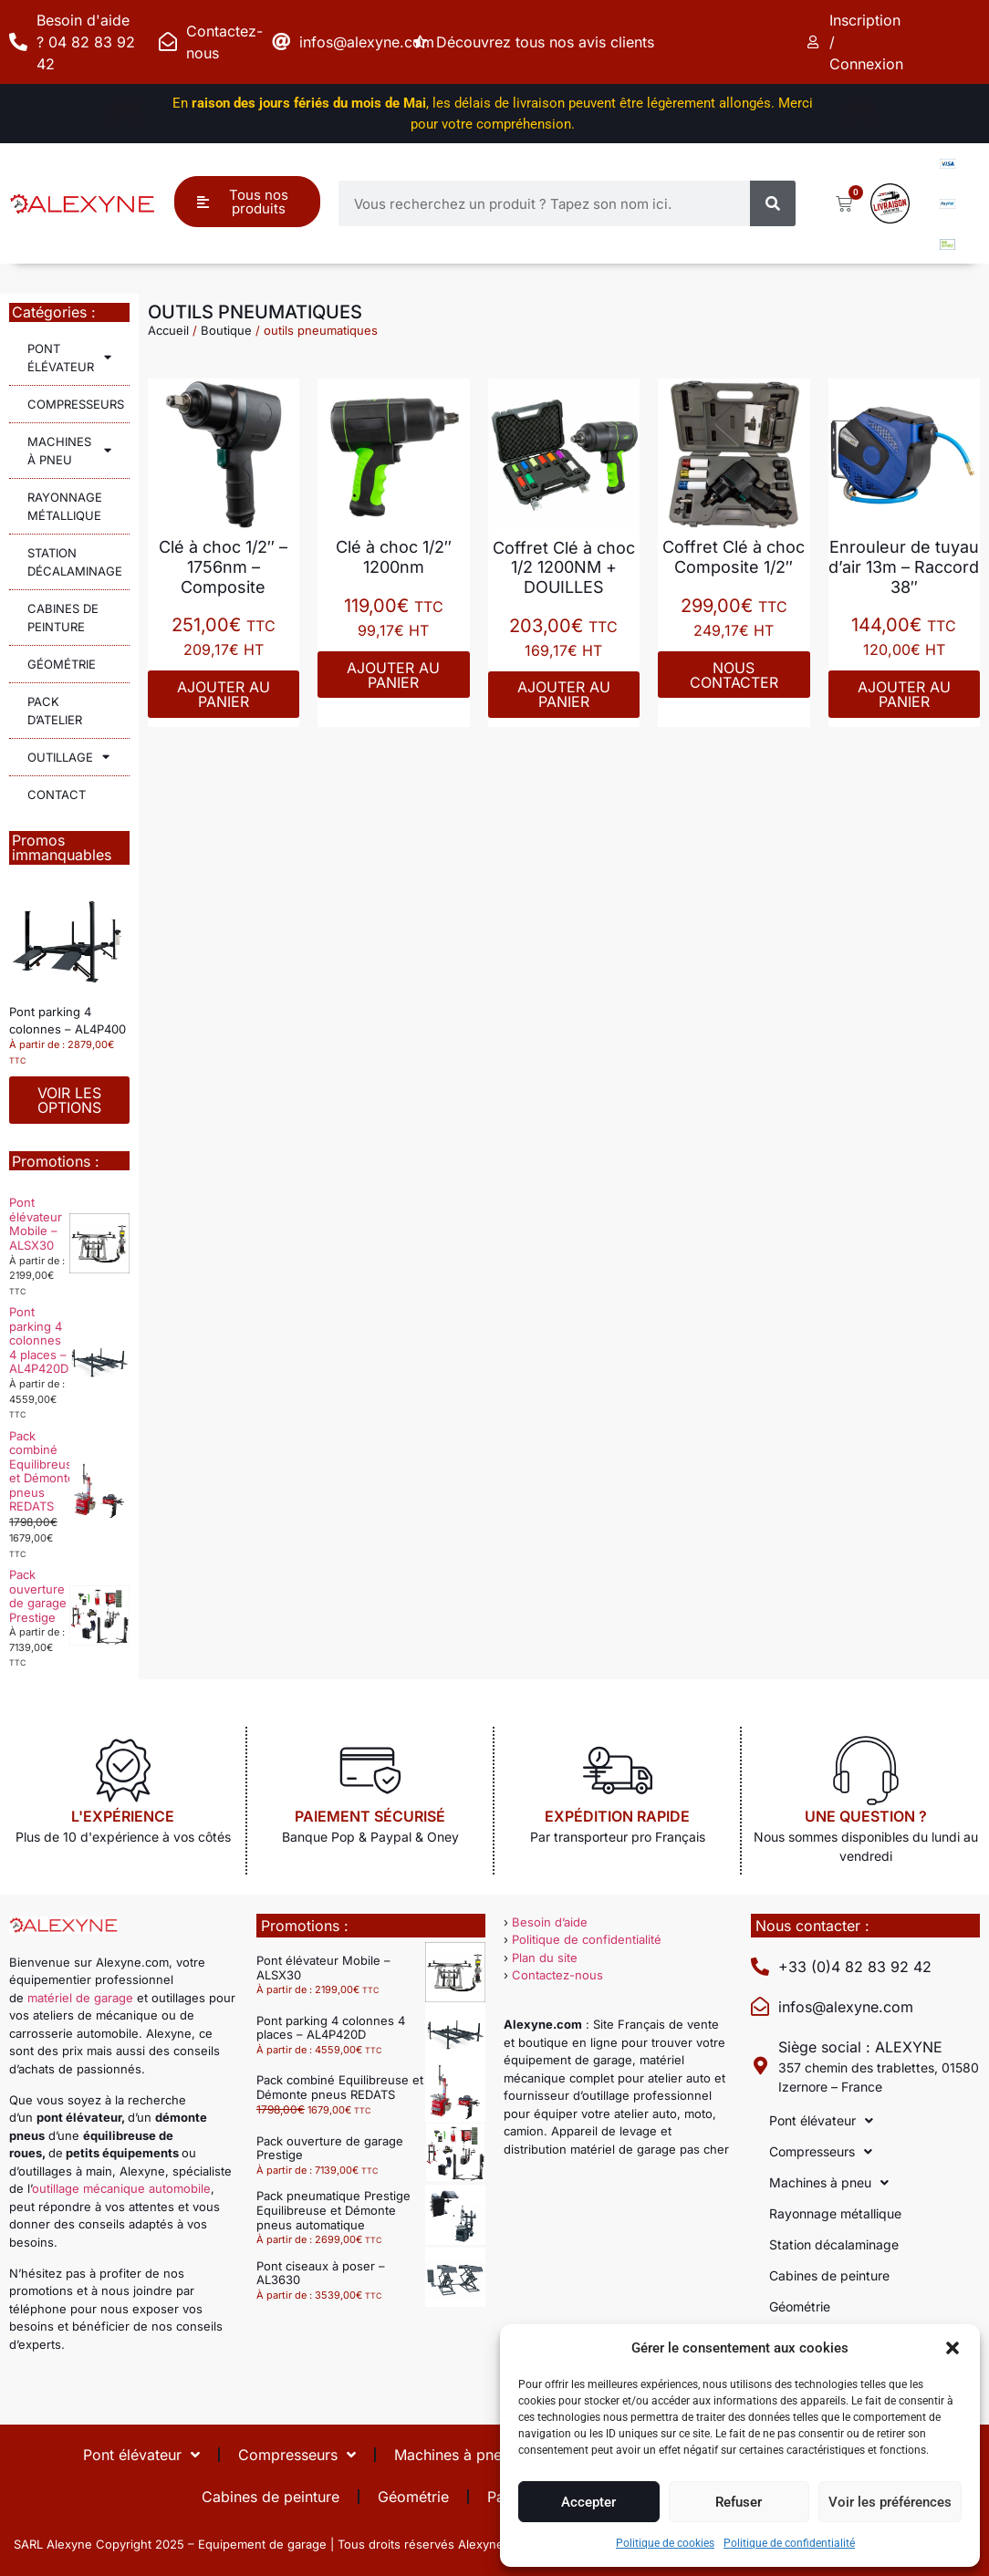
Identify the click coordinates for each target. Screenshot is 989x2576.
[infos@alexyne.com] (281, 42)
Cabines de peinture (63, 617)
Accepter (588, 2502)
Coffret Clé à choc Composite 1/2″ (733, 556)
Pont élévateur (69, 357)
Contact (56, 794)
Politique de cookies (665, 2543)
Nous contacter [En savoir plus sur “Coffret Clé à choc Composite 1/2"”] (734, 675)
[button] (952, 2348)
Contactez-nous (557, 1975)
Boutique (226, 330)
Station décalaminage (74, 561)
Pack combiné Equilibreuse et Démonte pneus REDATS (44, 1471)
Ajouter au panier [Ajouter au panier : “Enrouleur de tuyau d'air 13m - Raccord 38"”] (904, 694)
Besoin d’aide (550, 1922)
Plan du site (545, 1957)
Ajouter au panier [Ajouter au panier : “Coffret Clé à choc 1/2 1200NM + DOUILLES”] (563, 694)
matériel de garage (80, 1997)
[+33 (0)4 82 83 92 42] (760, 1967)
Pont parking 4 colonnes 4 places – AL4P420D (38, 1340)
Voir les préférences (890, 2502)
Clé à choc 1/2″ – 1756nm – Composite (223, 566)
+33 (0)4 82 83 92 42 (855, 1967)
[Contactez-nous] (168, 42)
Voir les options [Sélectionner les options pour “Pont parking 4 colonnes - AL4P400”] (69, 1100)
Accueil (168, 330)
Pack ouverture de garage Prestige (38, 1596)
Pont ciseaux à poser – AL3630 (320, 2273)
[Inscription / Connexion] (816, 42)
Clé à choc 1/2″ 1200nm (394, 556)
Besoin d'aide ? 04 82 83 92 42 (85, 42)
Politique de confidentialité (789, 2543)
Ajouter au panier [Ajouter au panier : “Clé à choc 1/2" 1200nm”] (393, 675)
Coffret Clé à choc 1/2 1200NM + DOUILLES (564, 567)
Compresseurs (78, 404)
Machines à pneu (69, 450)
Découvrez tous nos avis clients (551, 42)
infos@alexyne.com (366, 42)
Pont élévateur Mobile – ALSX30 (35, 1223)
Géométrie (61, 664)
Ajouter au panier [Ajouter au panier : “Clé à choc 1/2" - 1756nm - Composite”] (223, 694)
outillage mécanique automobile (121, 2188)
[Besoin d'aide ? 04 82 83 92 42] (18, 42)
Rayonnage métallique (64, 506)
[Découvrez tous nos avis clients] (423, 42)
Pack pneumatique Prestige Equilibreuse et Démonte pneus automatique (333, 2209)
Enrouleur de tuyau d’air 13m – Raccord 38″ (903, 566)
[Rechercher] (773, 203)
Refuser (738, 2502)
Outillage (68, 757)
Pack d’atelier (54, 710)
